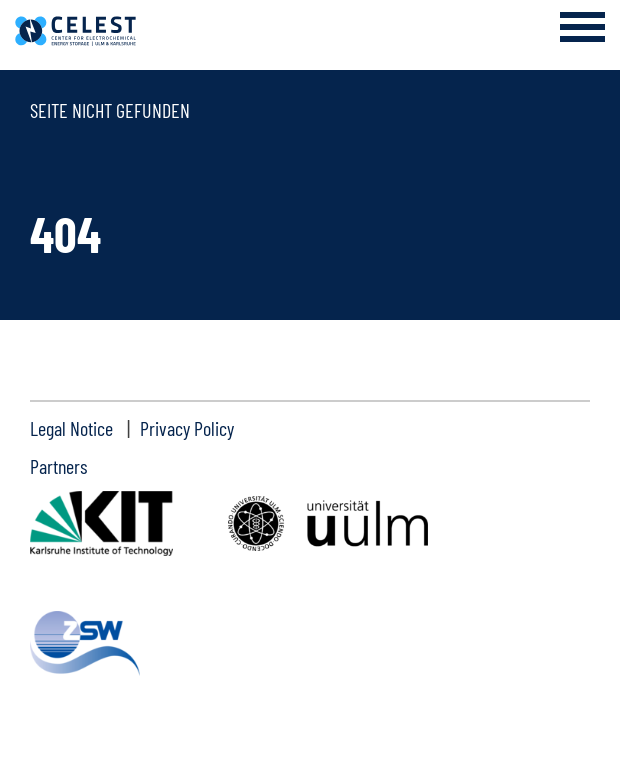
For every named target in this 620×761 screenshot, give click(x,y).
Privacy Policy (187, 428)
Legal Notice (71, 428)
